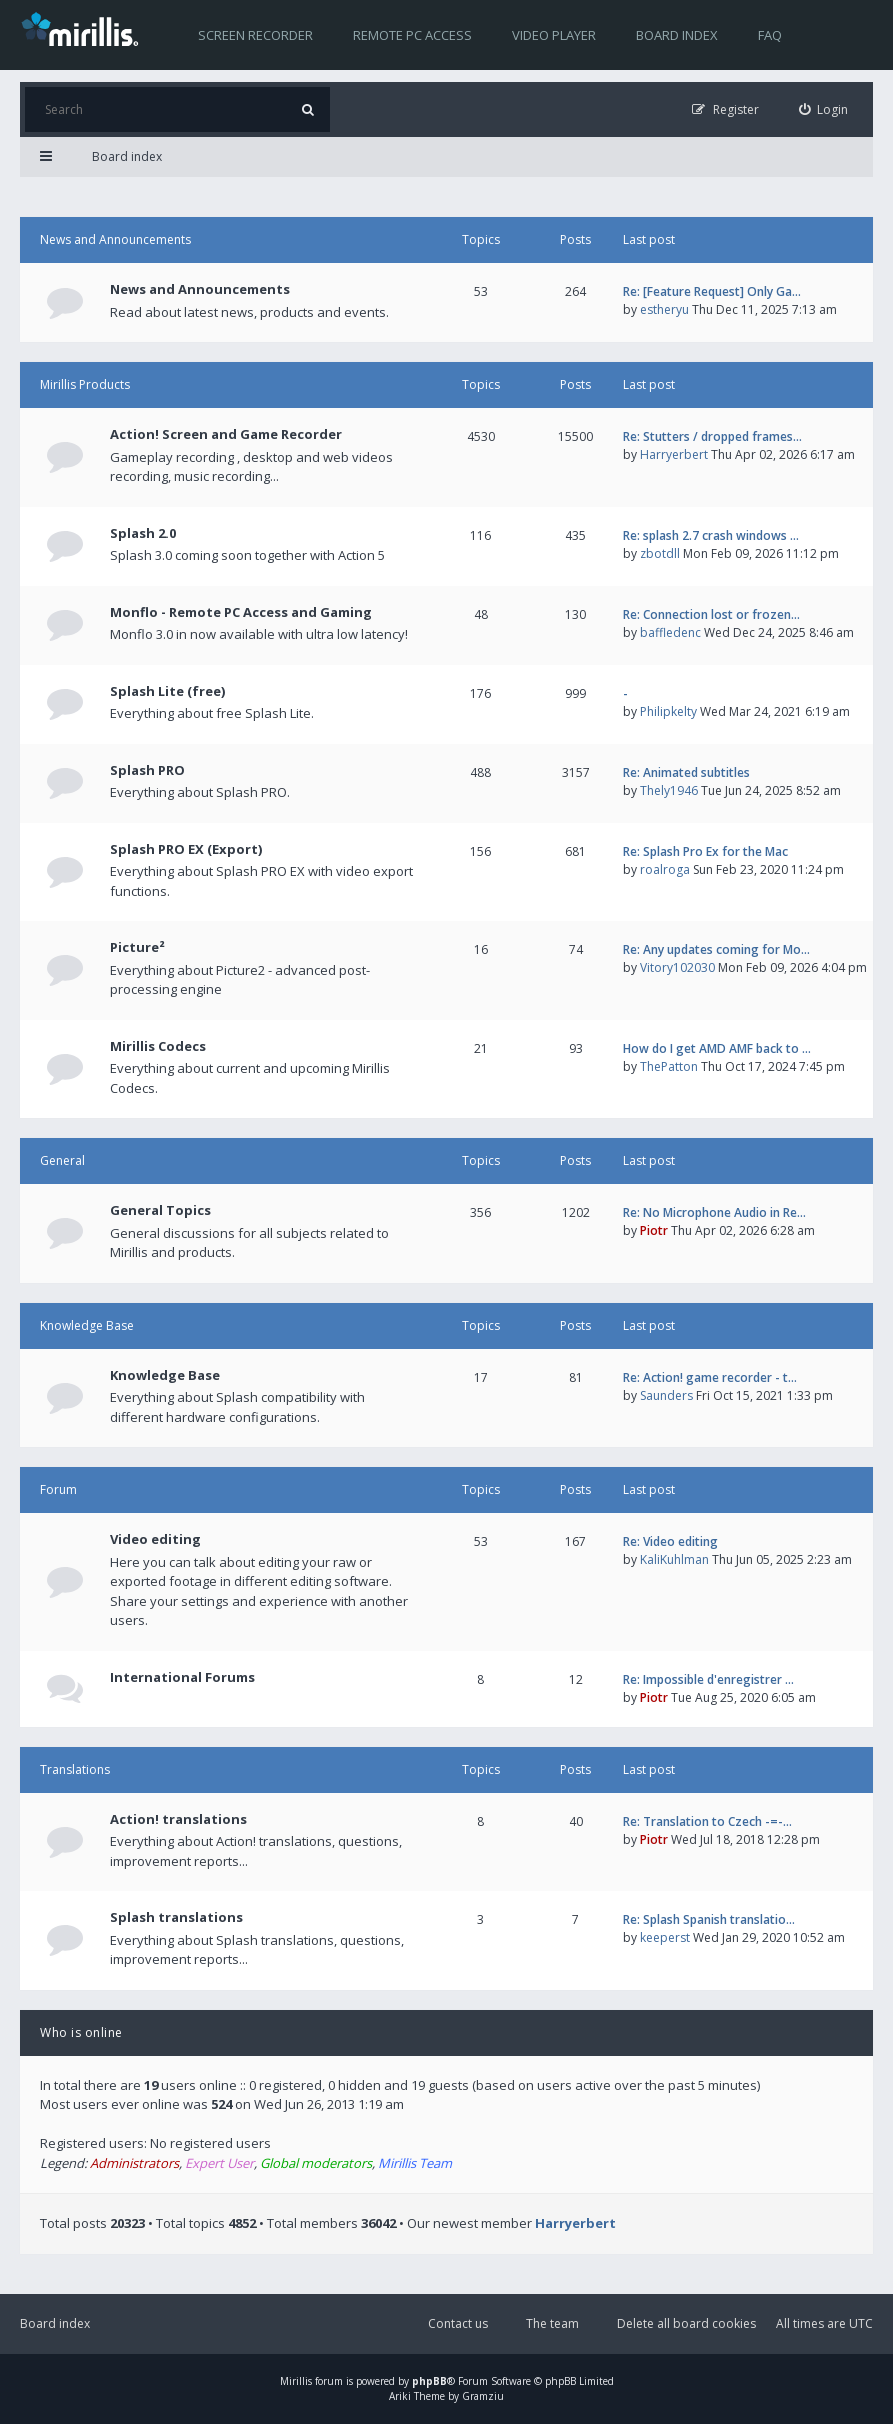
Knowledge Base (87, 1325)
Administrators (134, 2163)
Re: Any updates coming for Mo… (716, 949)
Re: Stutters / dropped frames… (712, 436)
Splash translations (176, 1917)
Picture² (137, 947)
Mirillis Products (85, 384)
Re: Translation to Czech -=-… (707, 1821)
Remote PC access (412, 35)
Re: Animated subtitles (686, 772)
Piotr (654, 1230)
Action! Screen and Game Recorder (226, 434)
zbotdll (660, 553)
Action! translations (178, 1819)
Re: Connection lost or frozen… (711, 614)
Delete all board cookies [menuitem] (686, 2323)
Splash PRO (147, 770)
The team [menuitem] (552, 2323)
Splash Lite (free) (167, 691)
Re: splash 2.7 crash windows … (711, 535)
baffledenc (670, 632)
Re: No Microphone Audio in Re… (714, 1212)
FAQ (770, 35)
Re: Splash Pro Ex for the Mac (705, 851)
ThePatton (669, 1066)
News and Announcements (115, 239)
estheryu (664, 309)
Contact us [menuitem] (458, 2323)
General (62, 1160)
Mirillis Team (415, 2163)
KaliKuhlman (674, 1559)
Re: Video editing (670, 1541)
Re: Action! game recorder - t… (710, 1377)
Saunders (666, 1395)
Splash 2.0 (143, 533)
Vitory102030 (677, 967)
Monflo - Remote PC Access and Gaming (241, 612)
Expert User (219, 2163)
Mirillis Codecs (158, 1046)
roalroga (665, 869)
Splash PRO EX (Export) (186, 849)
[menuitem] (824, 109)
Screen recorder (255, 35)
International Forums (182, 1677)
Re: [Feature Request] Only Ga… (712, 291)
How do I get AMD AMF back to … (717, 1048)
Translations (75, 1769)
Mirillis (296, 2381)
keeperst (665, 1937)
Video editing (155, 1539)
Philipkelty (668, 711)
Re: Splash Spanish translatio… (709, 1919)
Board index (677, 35)
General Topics (160, 1210)
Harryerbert (674, 454)
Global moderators (316, 2163)
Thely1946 (669, 790)
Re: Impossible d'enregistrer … (708, 1679)
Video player (554, 35)
